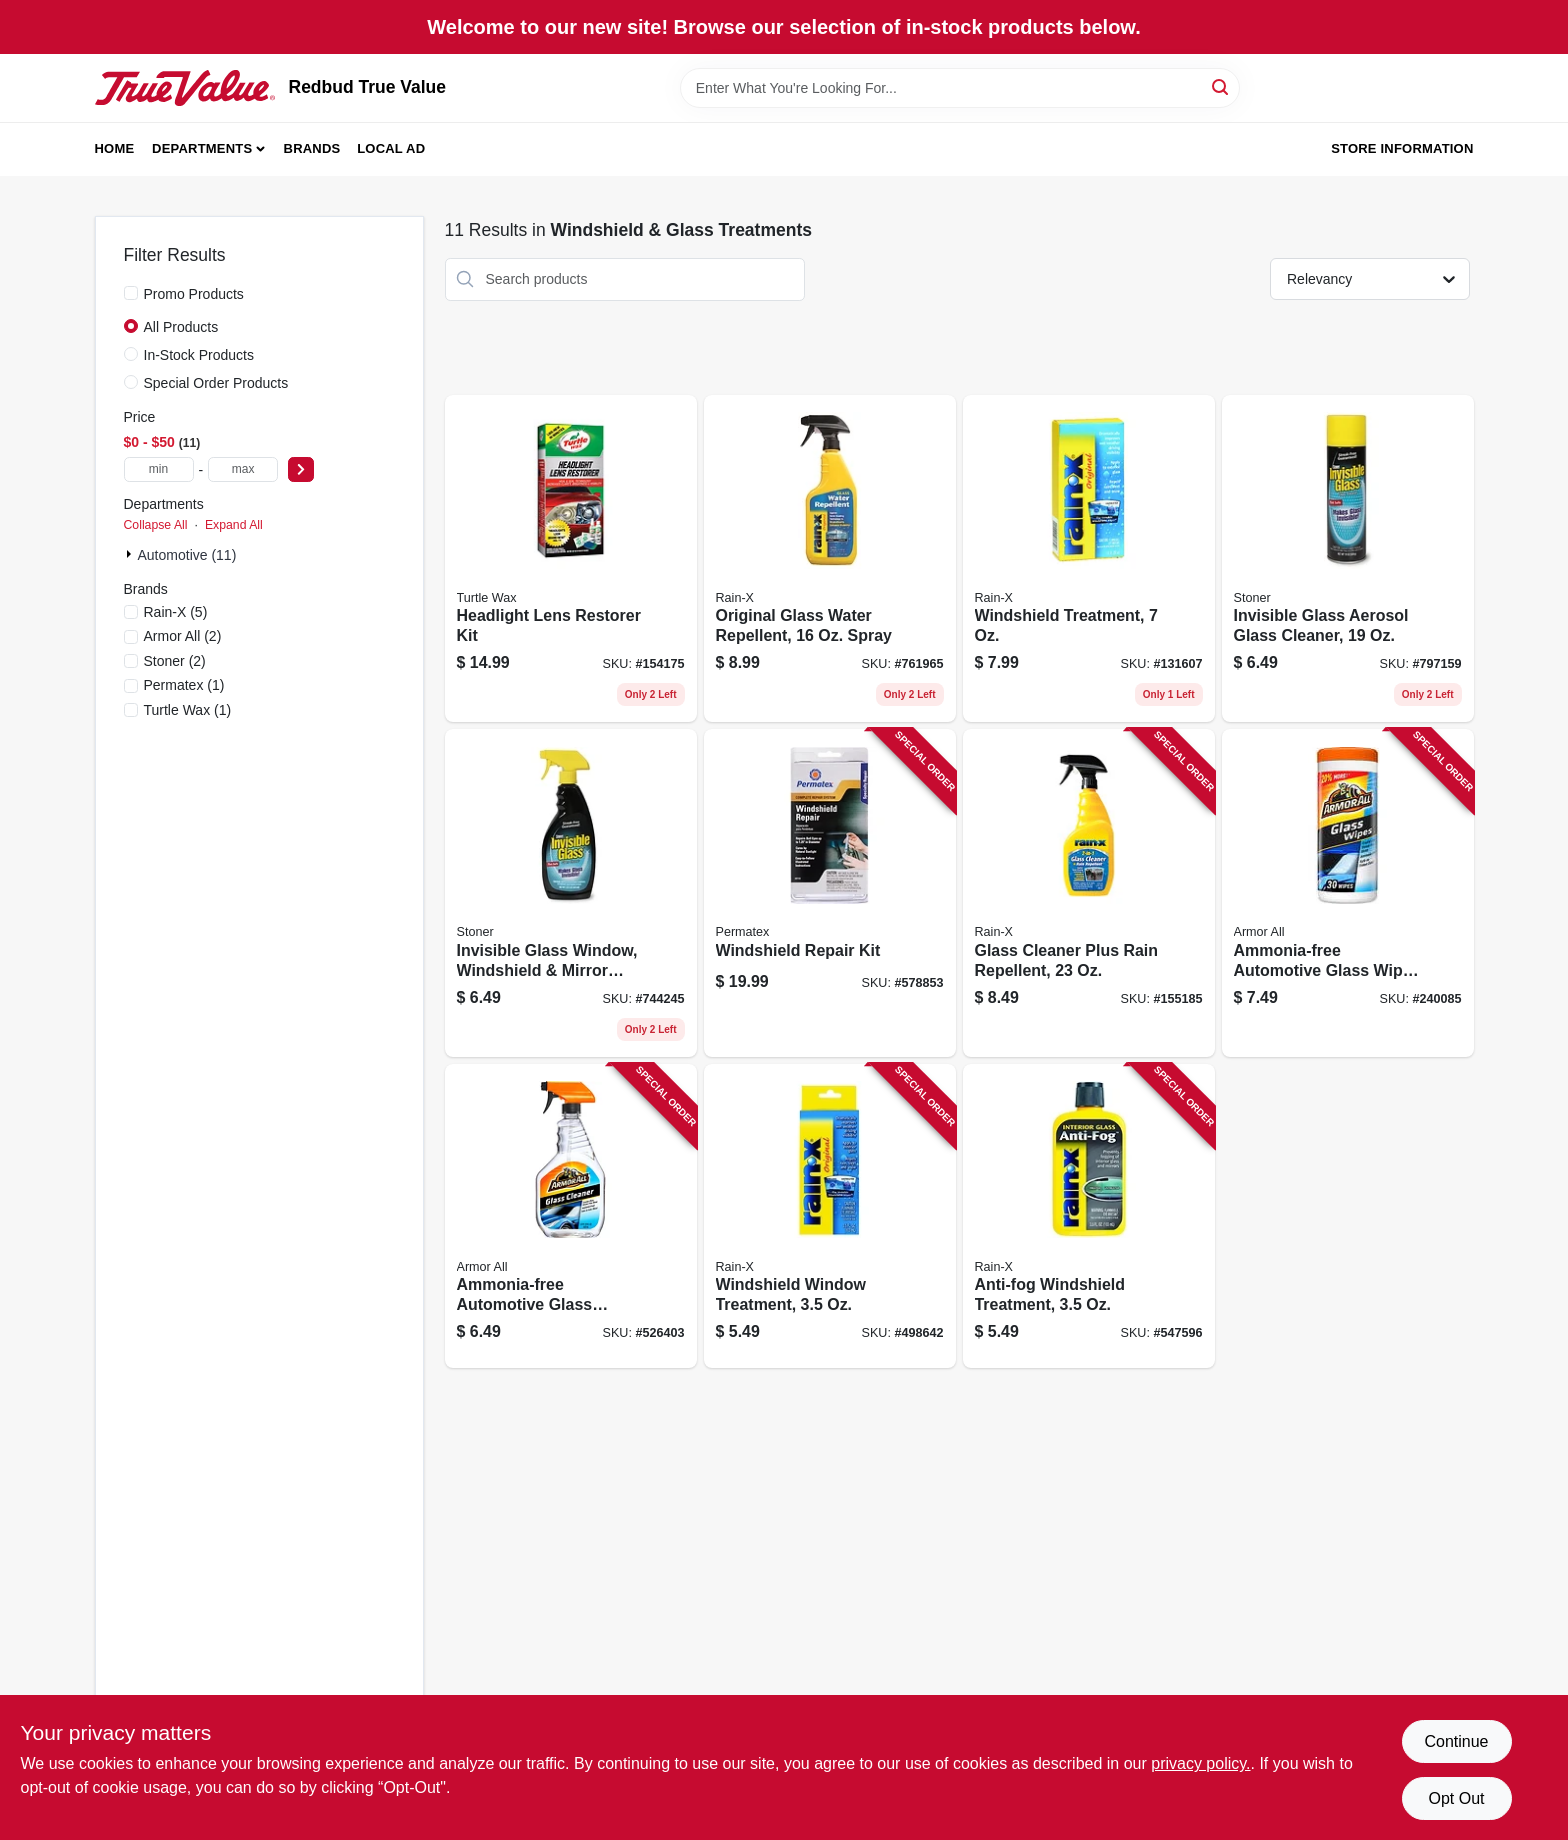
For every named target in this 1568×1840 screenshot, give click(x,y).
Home (115, 148)
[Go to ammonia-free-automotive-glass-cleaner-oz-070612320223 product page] (571, 1216)
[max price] (243, 469)
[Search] (1221, 86)
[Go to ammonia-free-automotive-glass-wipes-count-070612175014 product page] (1348, 893)
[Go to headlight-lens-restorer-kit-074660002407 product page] (571, 559)
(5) (176, 612)
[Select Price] (301, 469)
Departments (202, 148)
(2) (183, 636)
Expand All (234, 525)
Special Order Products (216, 383)
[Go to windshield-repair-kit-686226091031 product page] (830, 893)
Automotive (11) (187, 555)
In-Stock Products (199, 355)
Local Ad (391, 148)
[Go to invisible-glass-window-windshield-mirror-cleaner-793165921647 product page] (571, 893)
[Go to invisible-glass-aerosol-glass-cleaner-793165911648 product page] (1348, 559)
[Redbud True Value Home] (185, 88)
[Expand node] (131, 554)
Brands (312, 148)
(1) (184, 685)
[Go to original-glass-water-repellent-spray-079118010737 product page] (830, 559)
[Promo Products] (131, 293)
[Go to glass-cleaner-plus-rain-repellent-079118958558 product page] (1089, 893)
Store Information (1402, 148)
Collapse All (156, 525)
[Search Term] (960, 88)
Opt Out (1456, 1798)
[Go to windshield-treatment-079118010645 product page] (1089, 559)
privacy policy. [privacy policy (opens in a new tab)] (1200, 1763)
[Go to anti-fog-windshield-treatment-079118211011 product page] (1089, 1216)
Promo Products (194, 294)
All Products (181, 327)
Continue (1456, 1741)
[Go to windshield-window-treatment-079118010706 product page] (830, 1216)
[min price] (159, 469)
